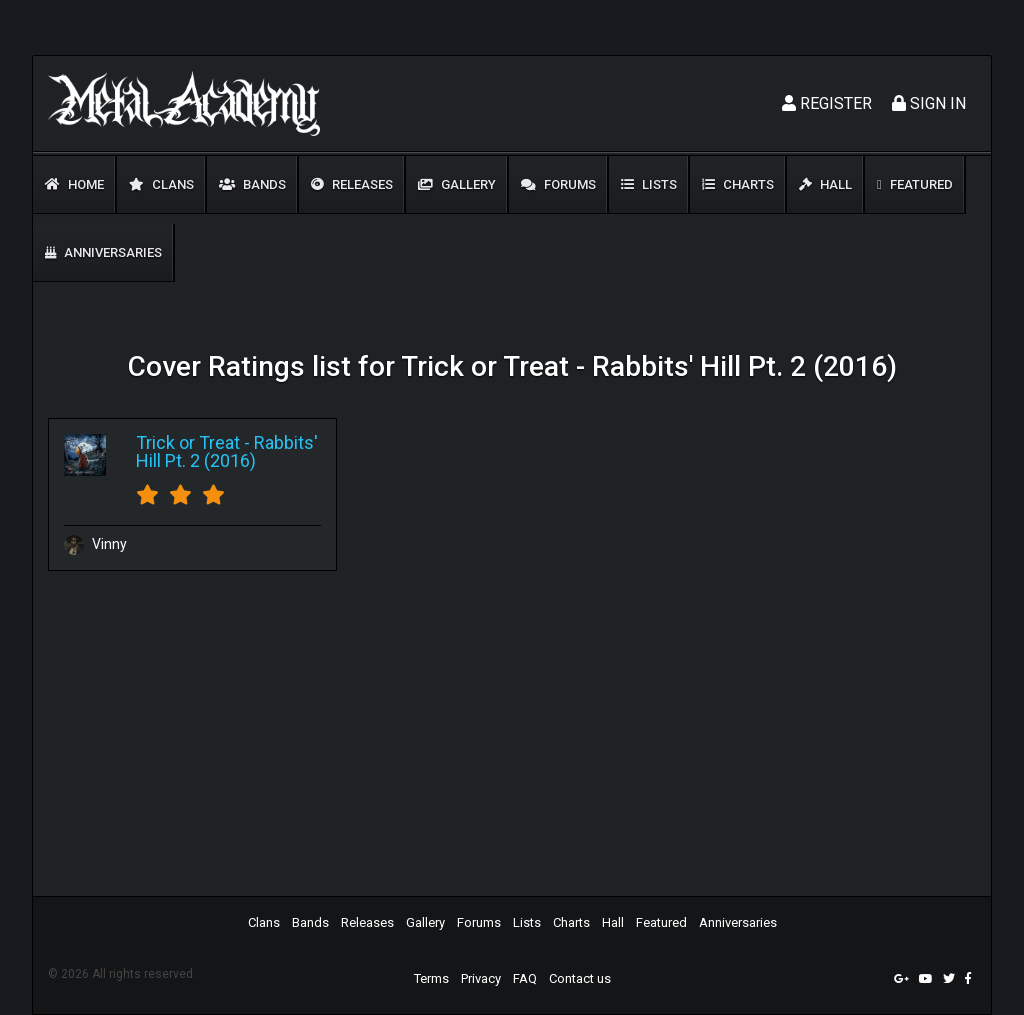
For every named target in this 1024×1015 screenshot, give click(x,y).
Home (74, 184)
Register (827, 103)
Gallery (457, 184)
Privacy (481, 978)
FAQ (525, 978)
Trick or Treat (188, 442)
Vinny (95, 544)
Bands (252, 184)
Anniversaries (103, 252)
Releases (352, 184)
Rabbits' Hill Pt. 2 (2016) (227, 451)
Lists (649, 184)
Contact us (580, 978)
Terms (431, 978)
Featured (915, 184)
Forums (558, 184)
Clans (161, 184)
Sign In (929, 103)
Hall (825, 184)
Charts (738, 184)
